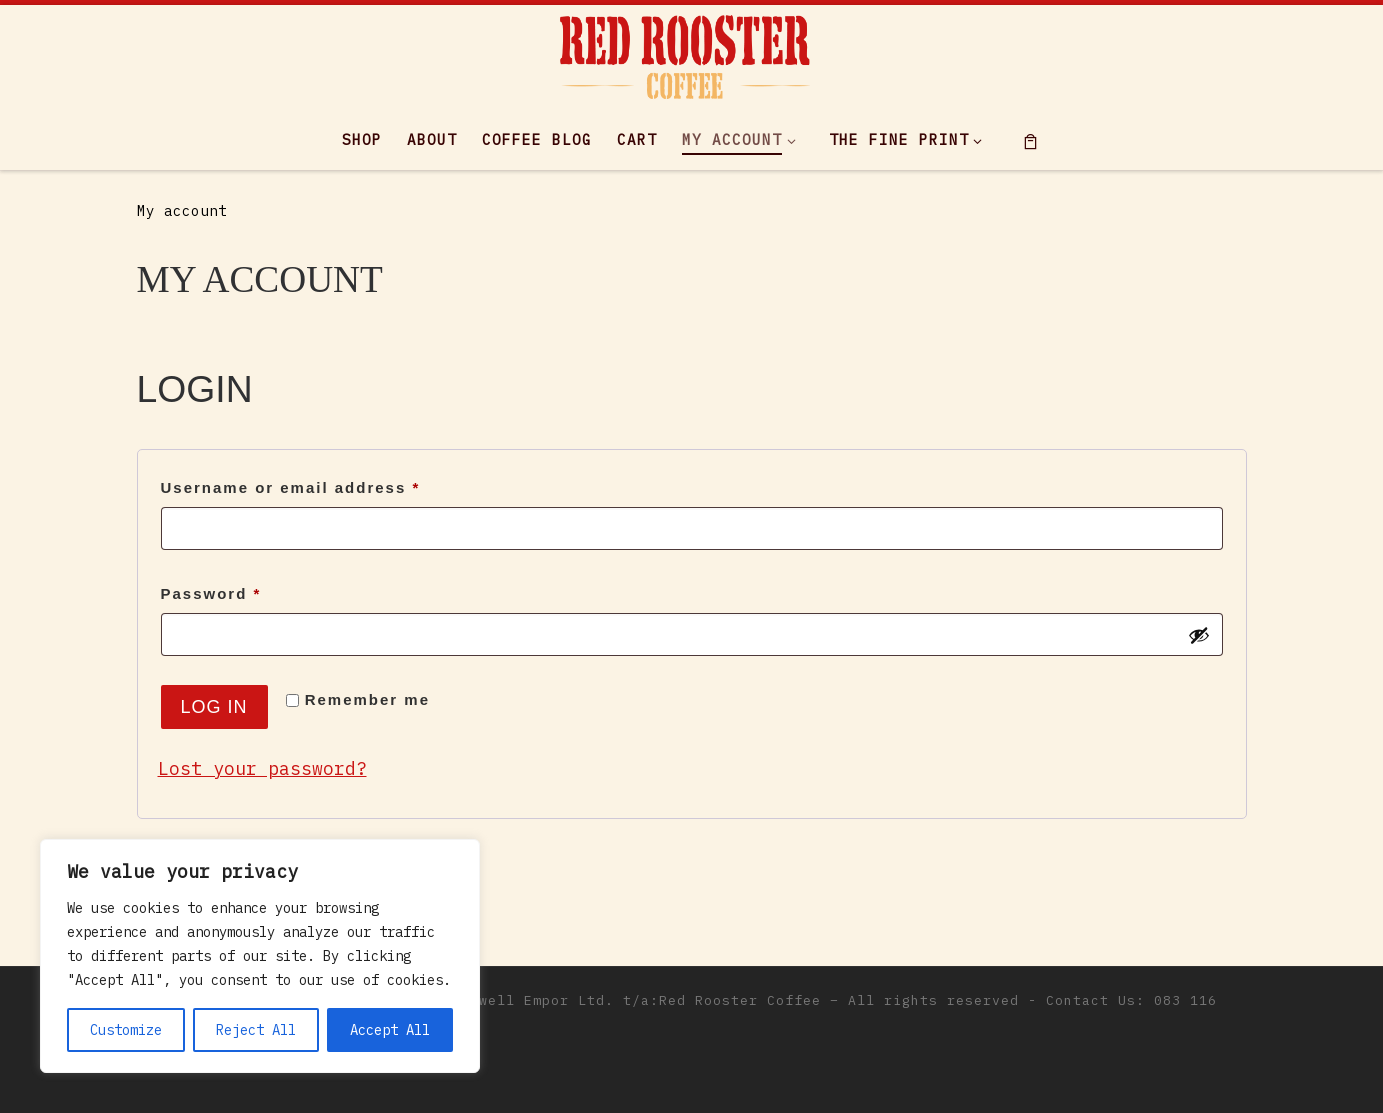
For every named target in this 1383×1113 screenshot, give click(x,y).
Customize (126, 1030)
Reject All (256, 1030)
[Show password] (1199, 635)
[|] (685, 53)
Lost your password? (262, 768)
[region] (260, 956)
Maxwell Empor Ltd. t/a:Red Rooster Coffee (636, 1000)
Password (251, 590)
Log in (214, 707)
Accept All (390, 1030)
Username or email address (331, 484)
